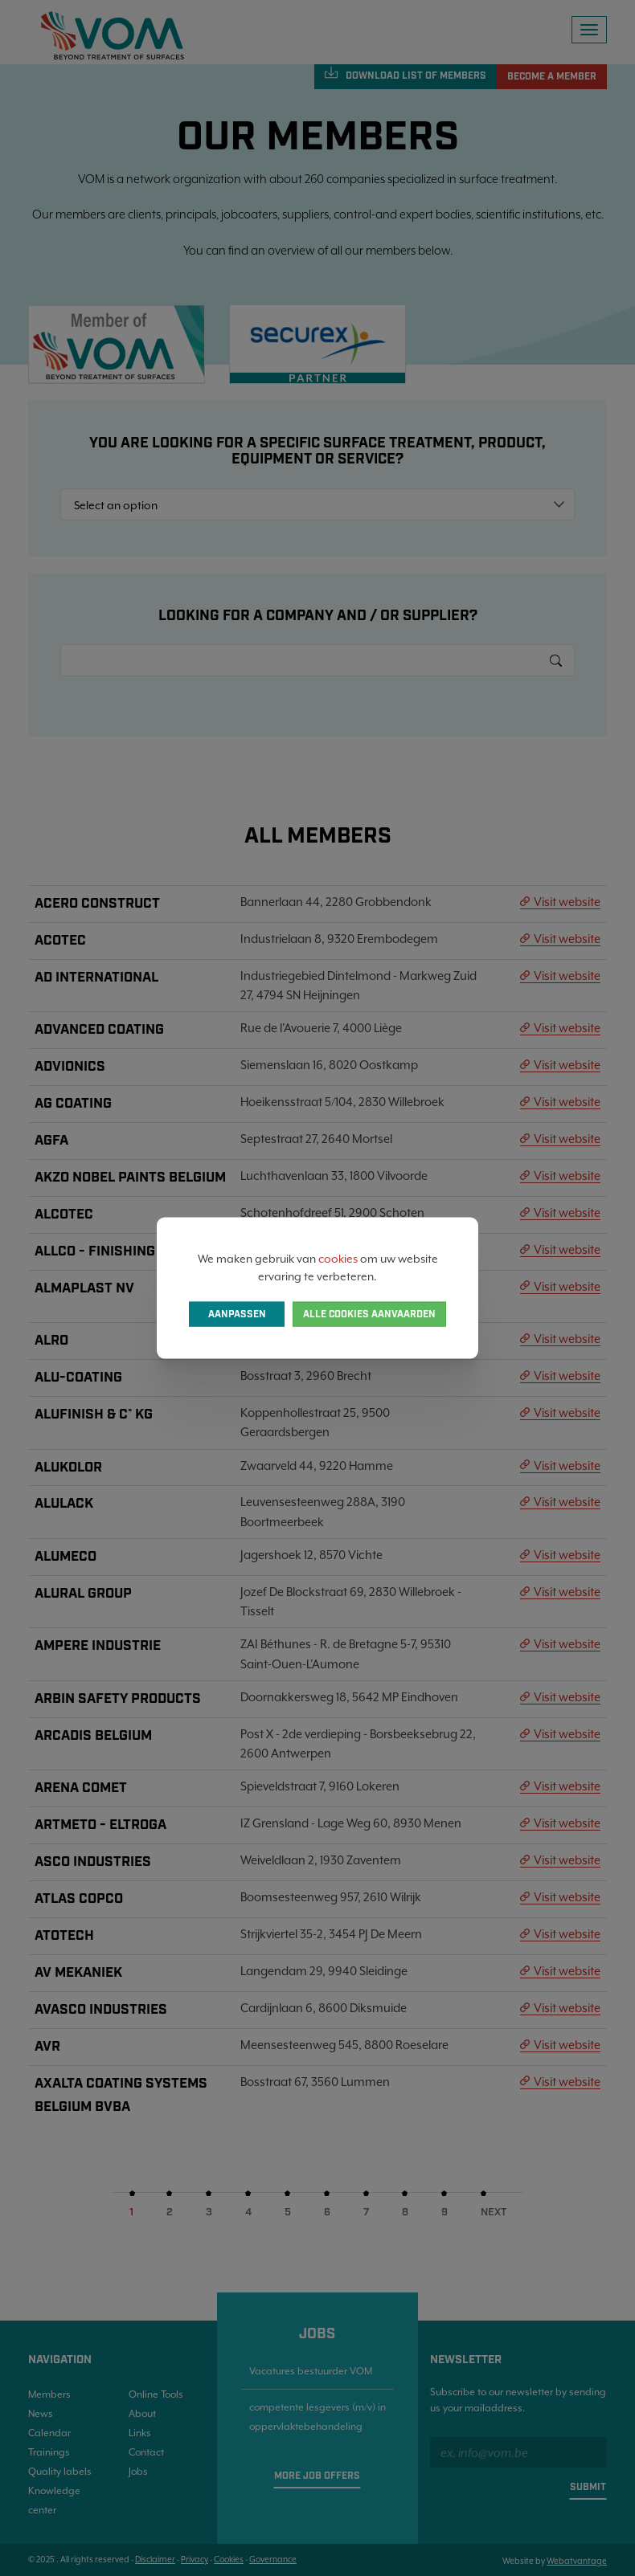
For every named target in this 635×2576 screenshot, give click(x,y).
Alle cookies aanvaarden (369, 1314)
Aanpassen (237, 1314)
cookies (338, 1257)
